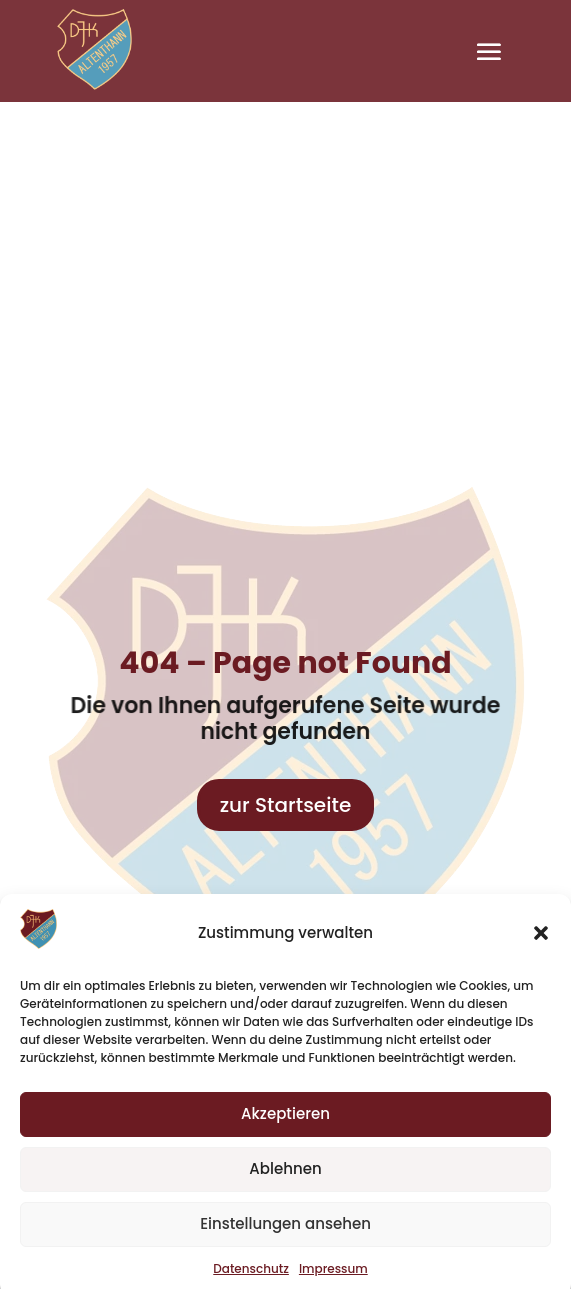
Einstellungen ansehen (285, 1232)
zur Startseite (286, 805)
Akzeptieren (285, 1122)
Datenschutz (251, 1277)
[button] (541, 942)
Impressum (333, 1277)
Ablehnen (285, 1177)
